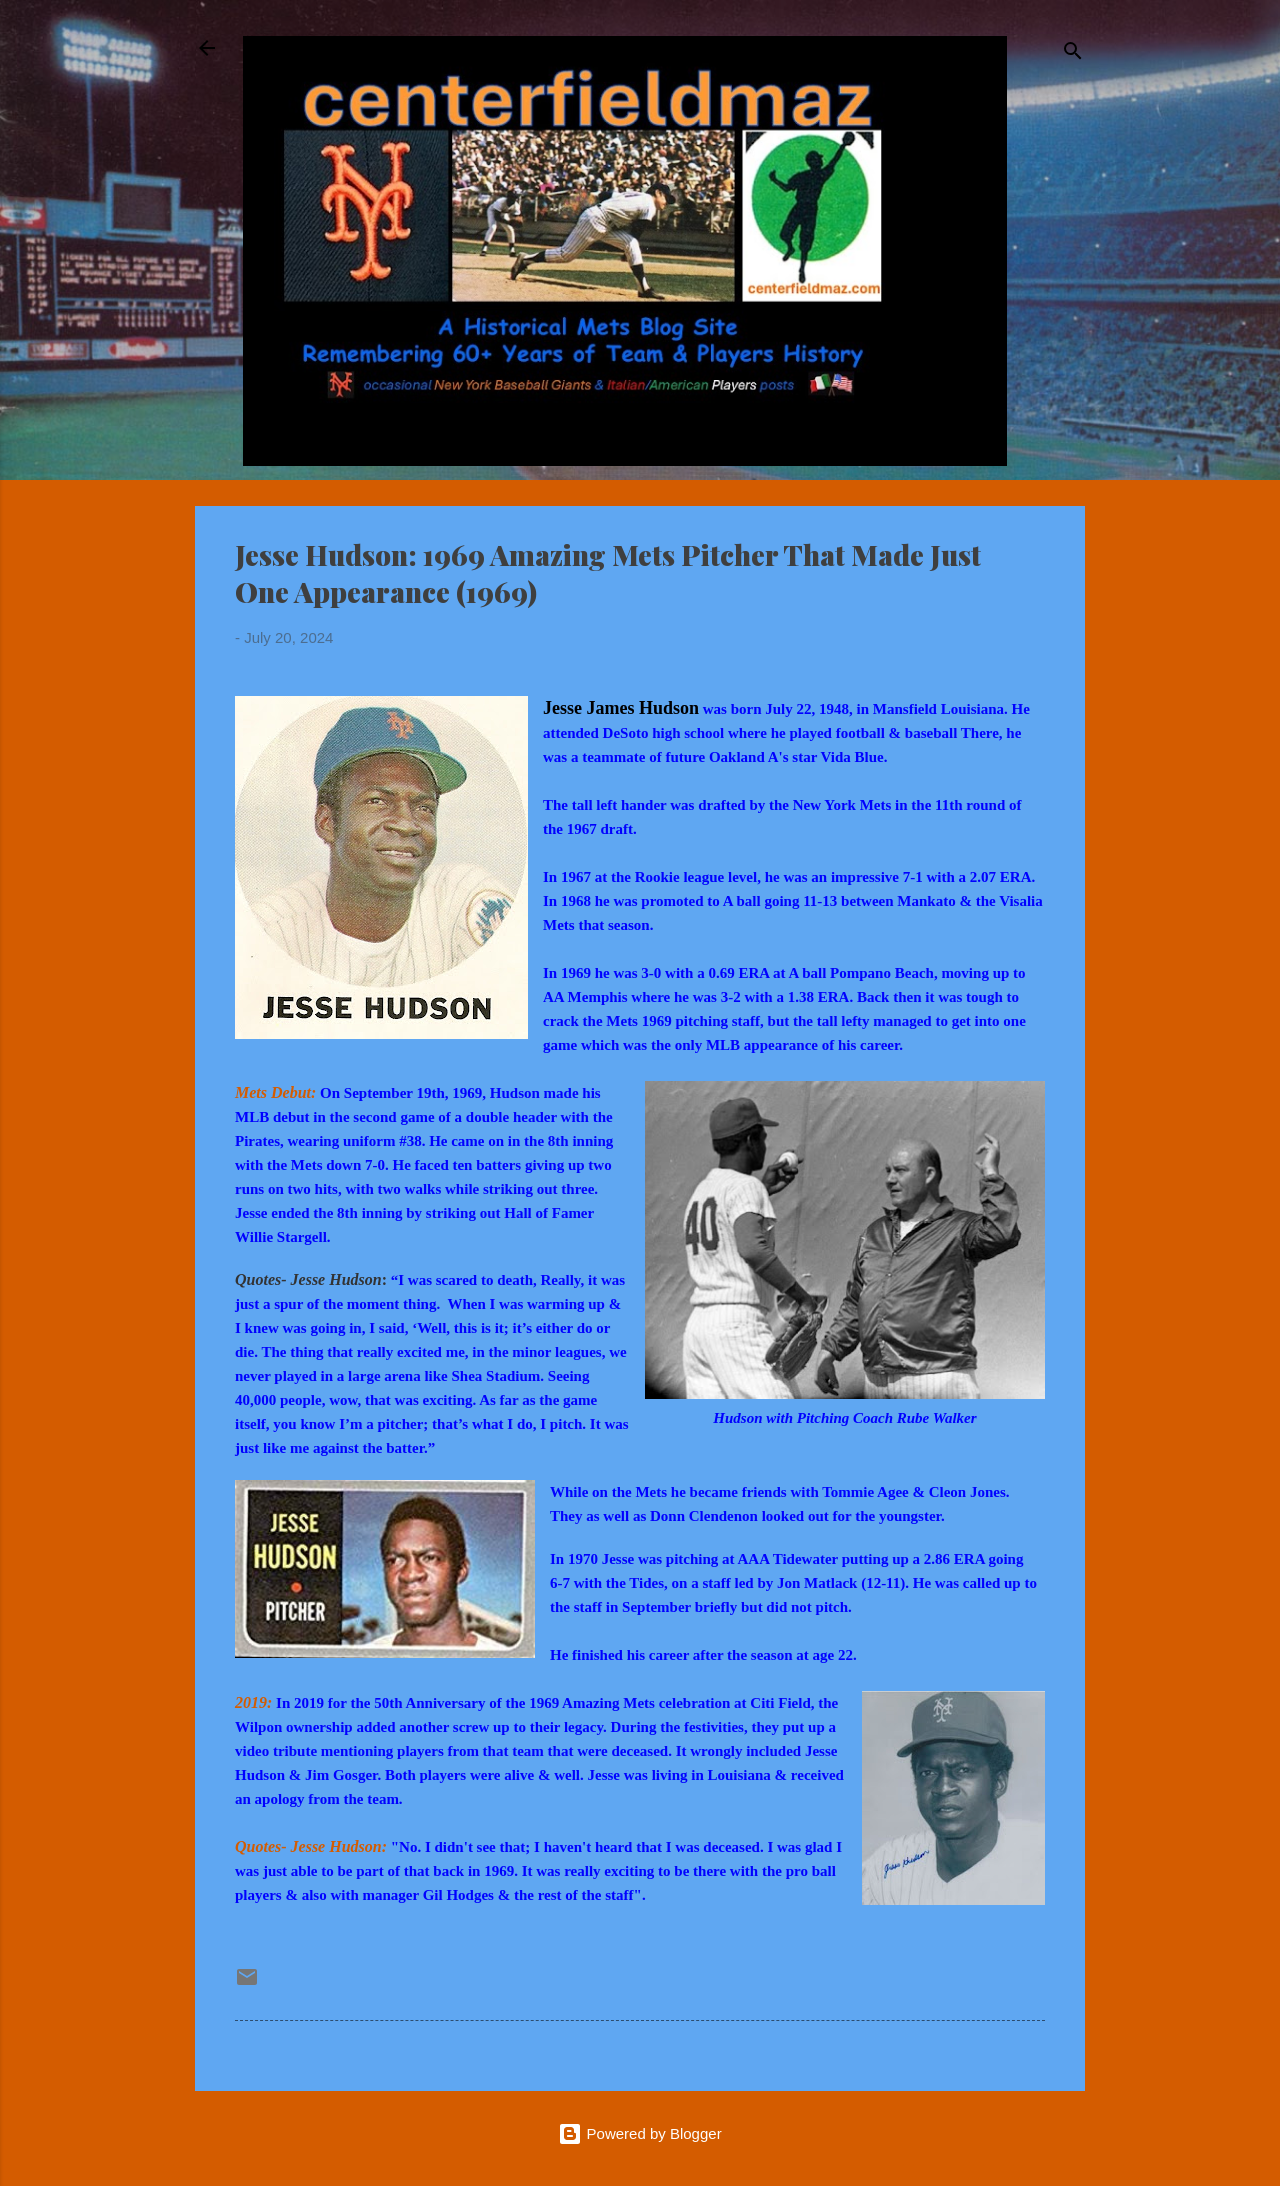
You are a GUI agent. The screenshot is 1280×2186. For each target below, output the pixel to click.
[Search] (1073, 54)
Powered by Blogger (639, 2133)
